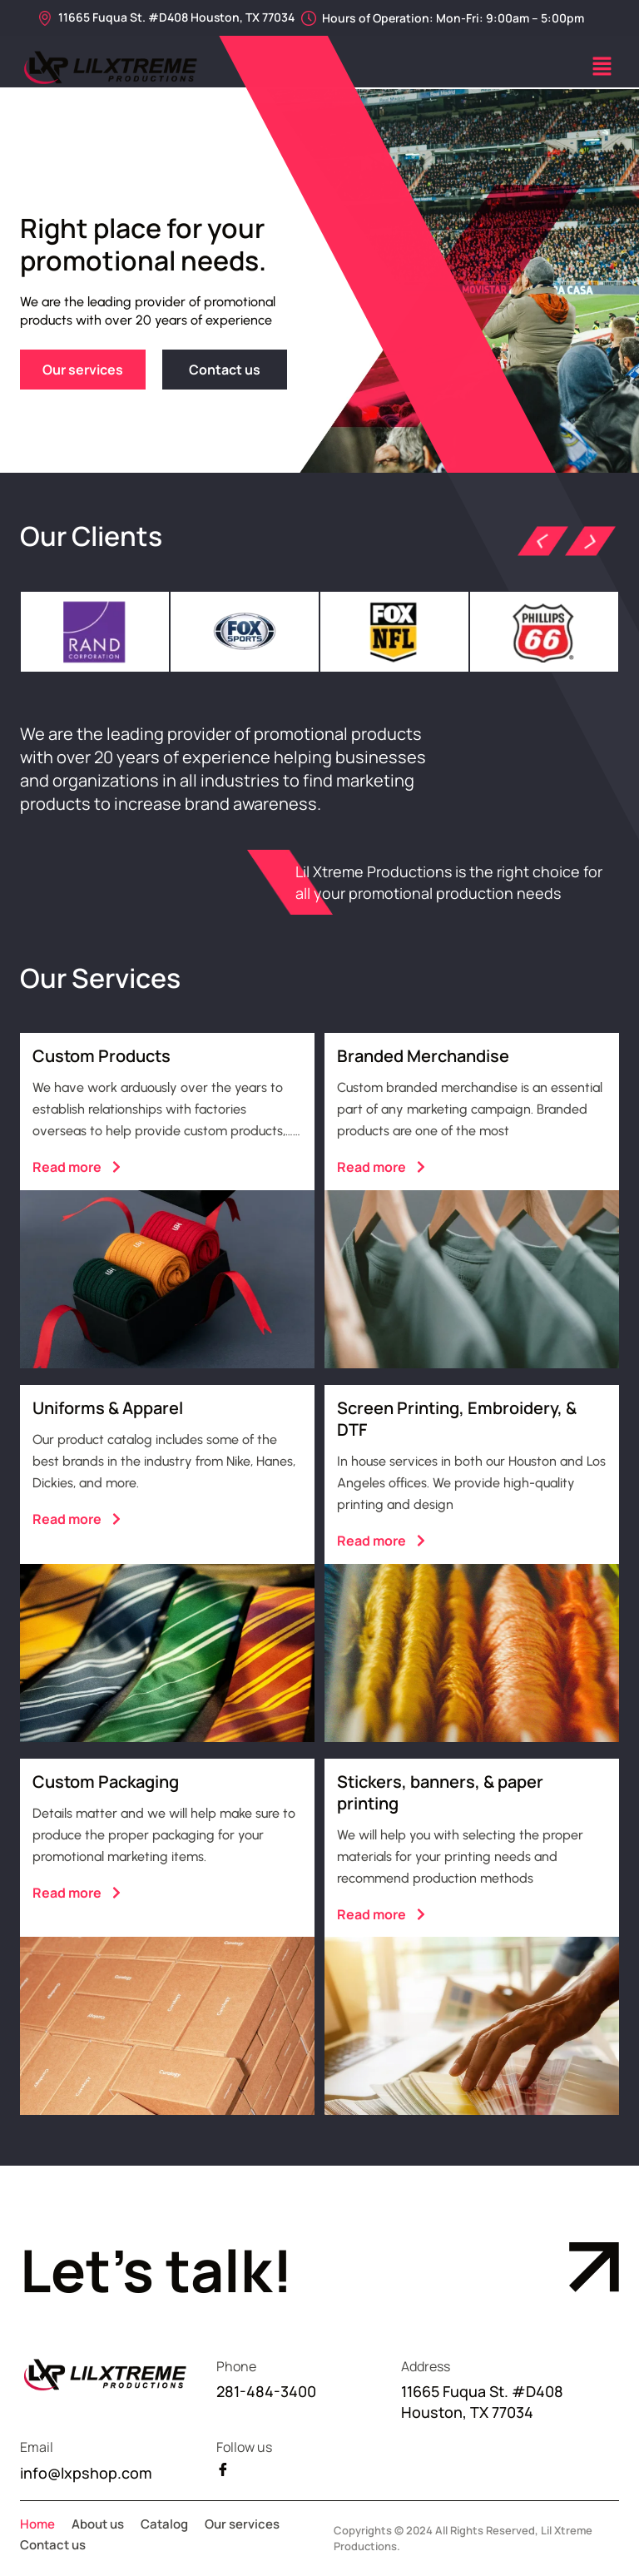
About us (98, 2524)
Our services (242, 2524)
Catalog (164, 2524)
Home (37, 2524)
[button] (602, 68)
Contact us (53, 2545)
